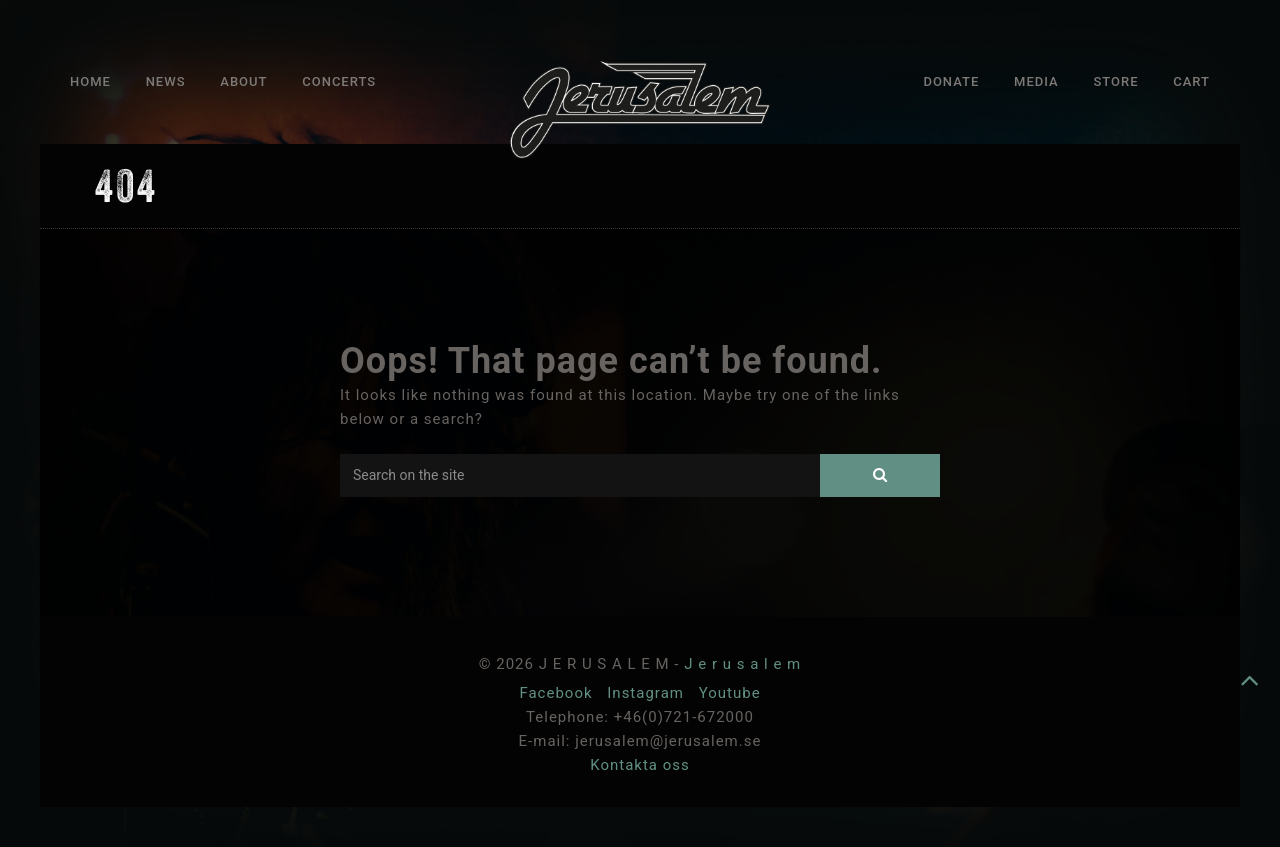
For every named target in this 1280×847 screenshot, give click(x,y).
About (243, 81)
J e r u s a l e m (742, 664)
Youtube (730, 693)
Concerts (339, 81)
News (166, 81)
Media (1036, 81)
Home (90, 81)
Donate (951, 81)
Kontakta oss (640, 765)
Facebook (558, 693)
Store (1115, 81)
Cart (1191, 81)
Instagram (647, 693)
